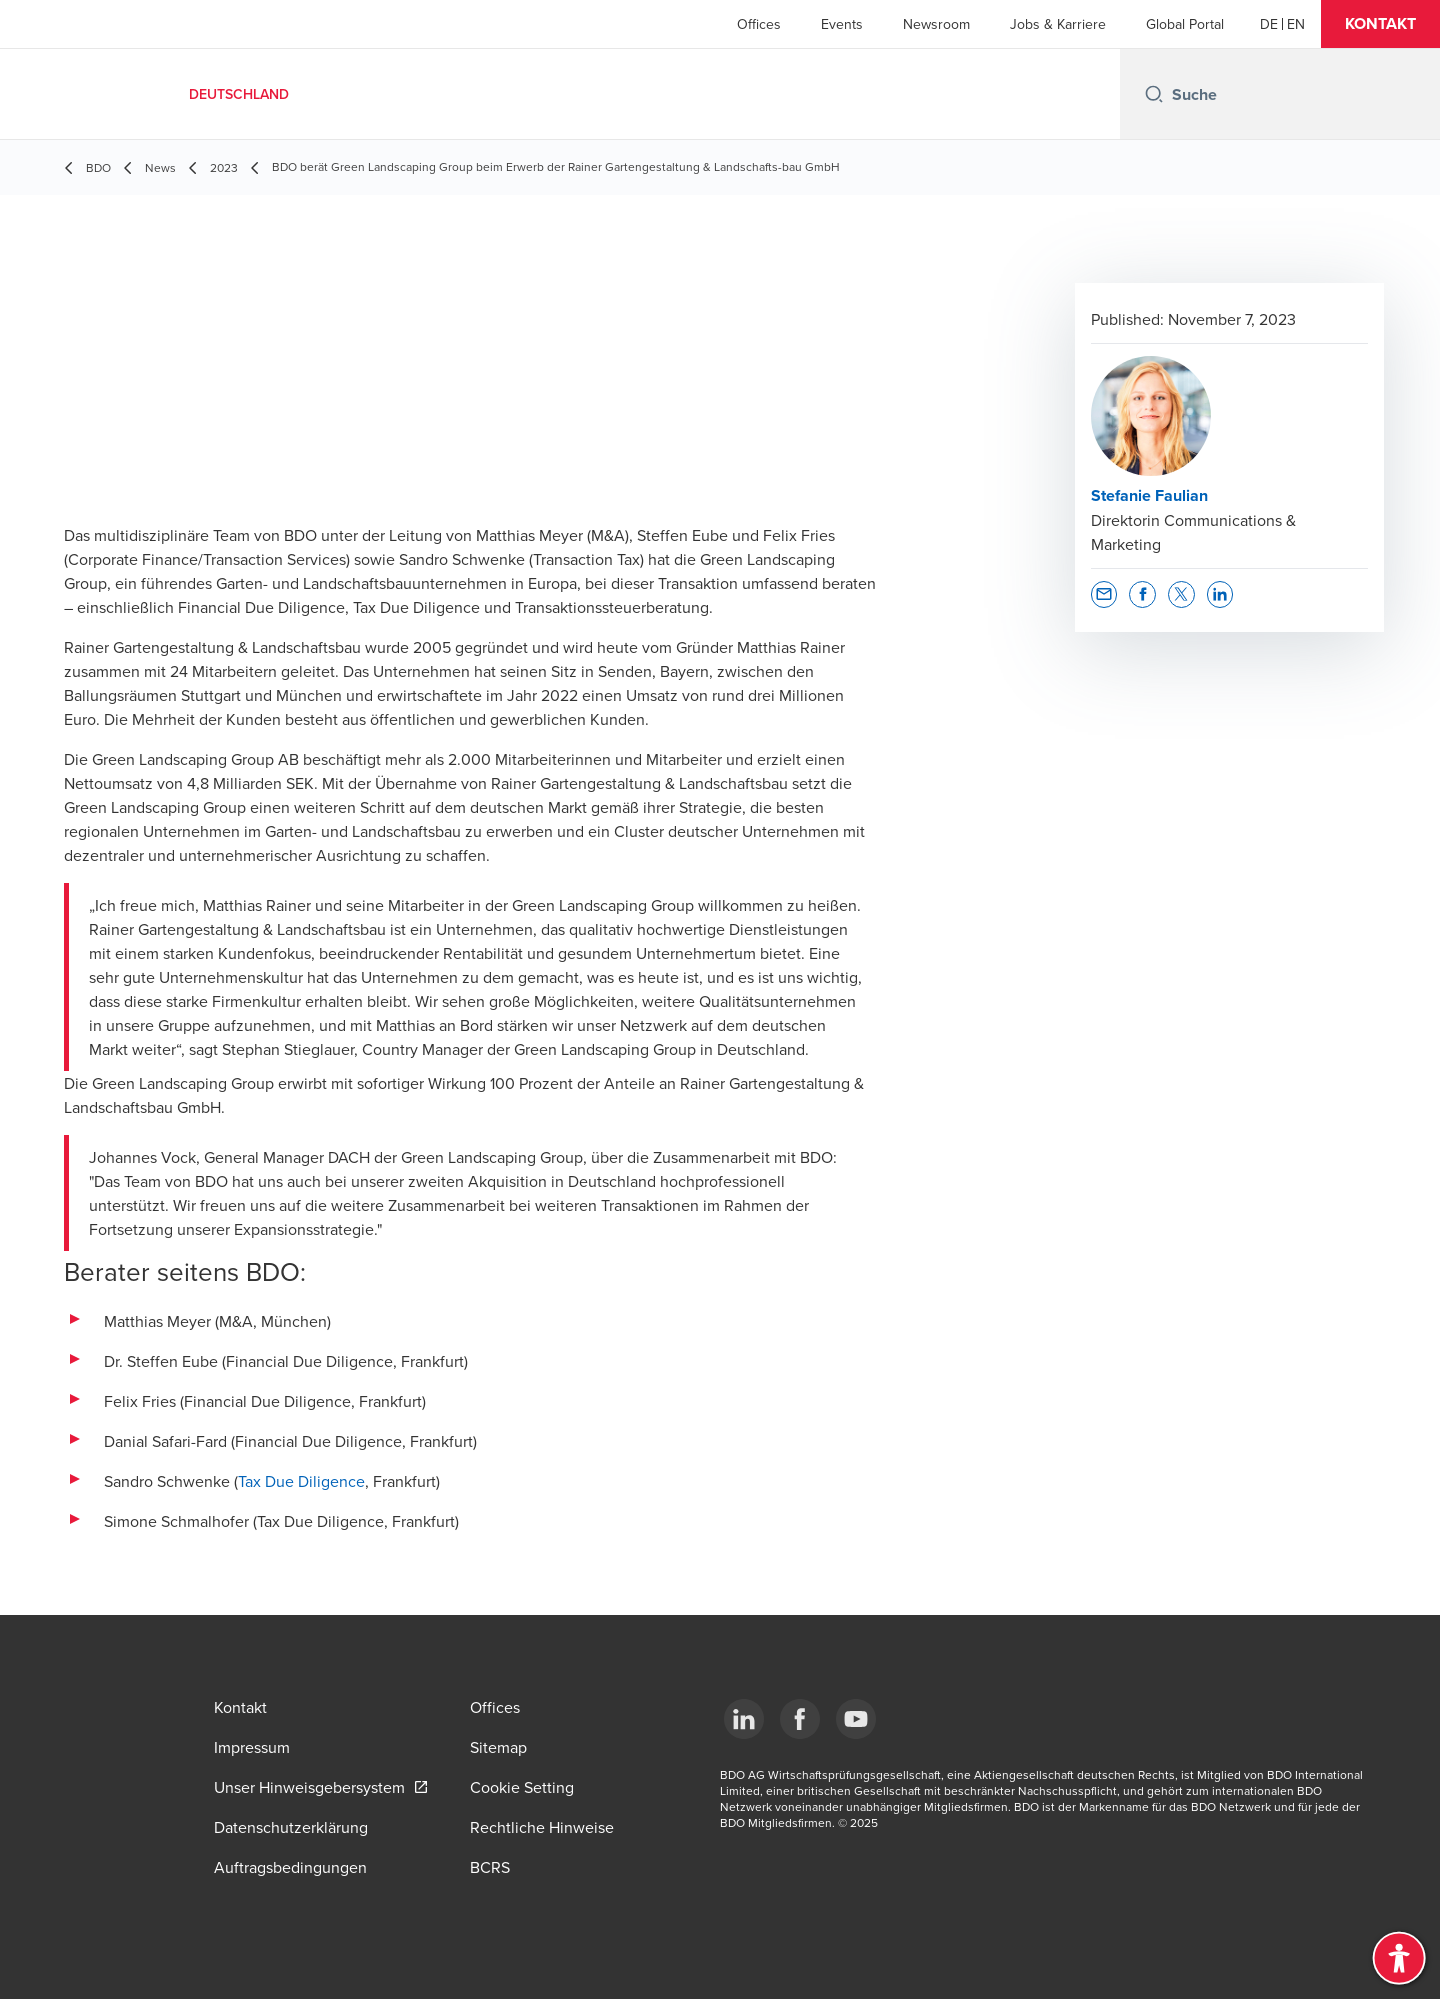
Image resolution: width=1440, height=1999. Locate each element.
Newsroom (936, 24)
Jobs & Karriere (1058, 24)
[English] (1296, 24)
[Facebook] (800, 1719)
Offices (759, 24)
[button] (1380, 24)
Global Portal (1185, 24)
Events (842, 24)
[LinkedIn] (744, 1719)
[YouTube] (856, 1719)
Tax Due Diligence (301, 1481)
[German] (1269, 24)
